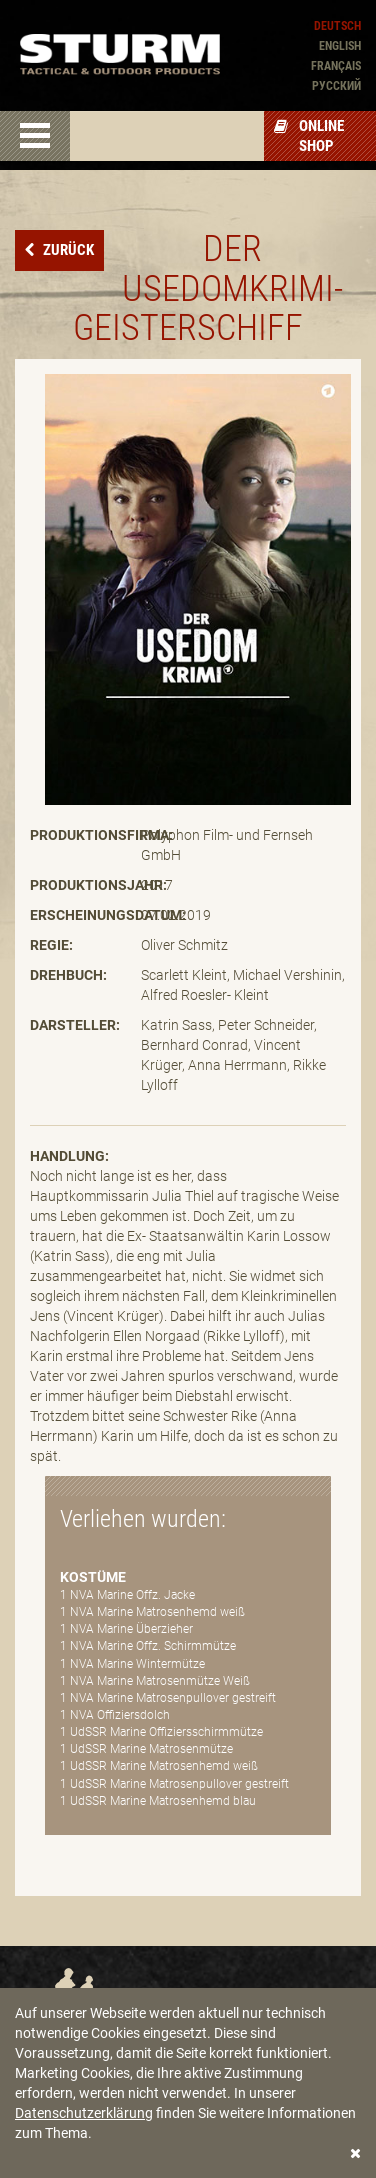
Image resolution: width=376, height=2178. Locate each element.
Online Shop (309, 136)
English (340, 46)
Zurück (67, 250)
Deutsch (337, 26)
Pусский (336, 86)
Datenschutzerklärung (84, 2113)
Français (336, 66)
